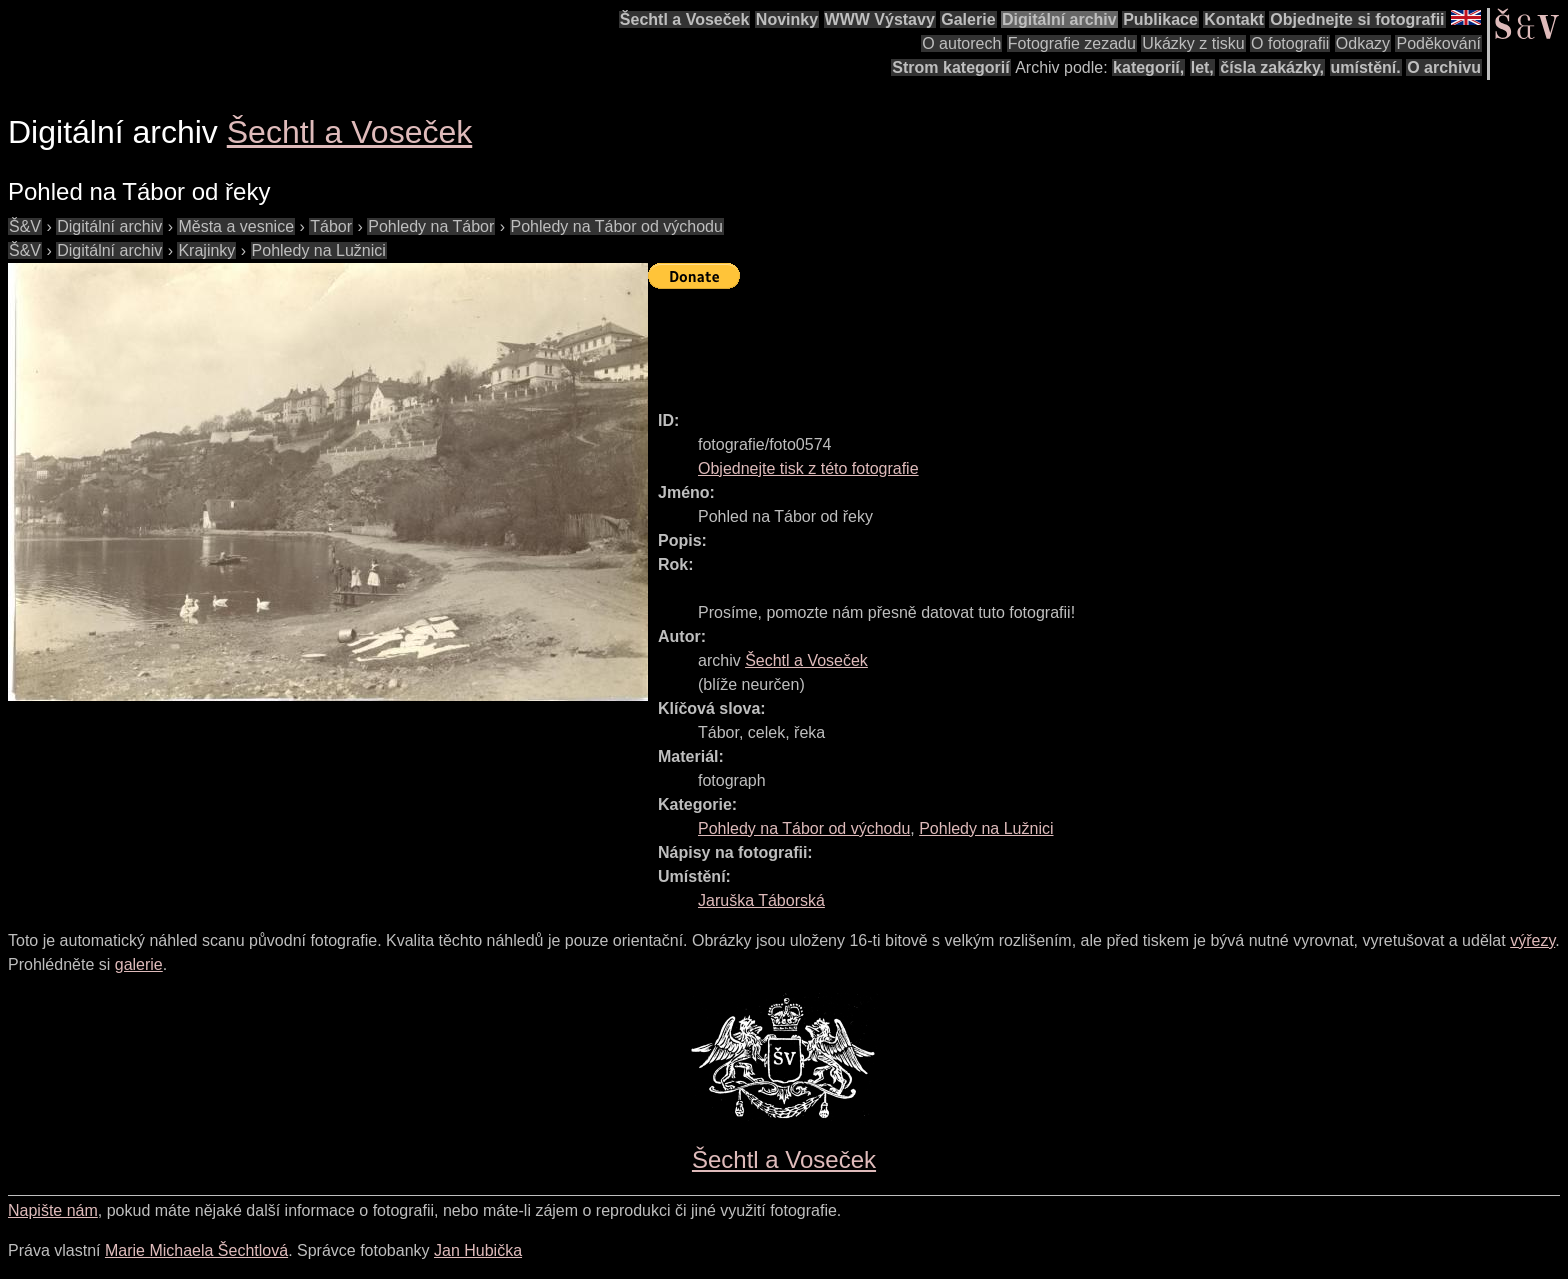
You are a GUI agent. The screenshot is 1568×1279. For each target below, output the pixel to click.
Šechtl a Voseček (685, 19)
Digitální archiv (1059, 19)
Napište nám (53, 1210)
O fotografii (1290, 43)
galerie (139, 964)
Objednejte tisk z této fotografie (808, 468)
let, (1202, 67)
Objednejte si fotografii (1357, 19)
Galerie (968, 19)
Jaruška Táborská (761, 900)
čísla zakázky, (1272, 67)
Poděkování (1438, 43)
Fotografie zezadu (1072, 43)
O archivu (1444, 67)
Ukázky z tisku (1193, 43)
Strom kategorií (950, 67)
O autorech (961, 43)
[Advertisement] (1012, 341)
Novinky (787, 19)
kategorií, (1148, 67)
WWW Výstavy (880, 19)
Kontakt (1234, 19)
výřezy (1532, 940)
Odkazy (1363, 43)
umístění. (1366, 67)
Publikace (1160, 19)
